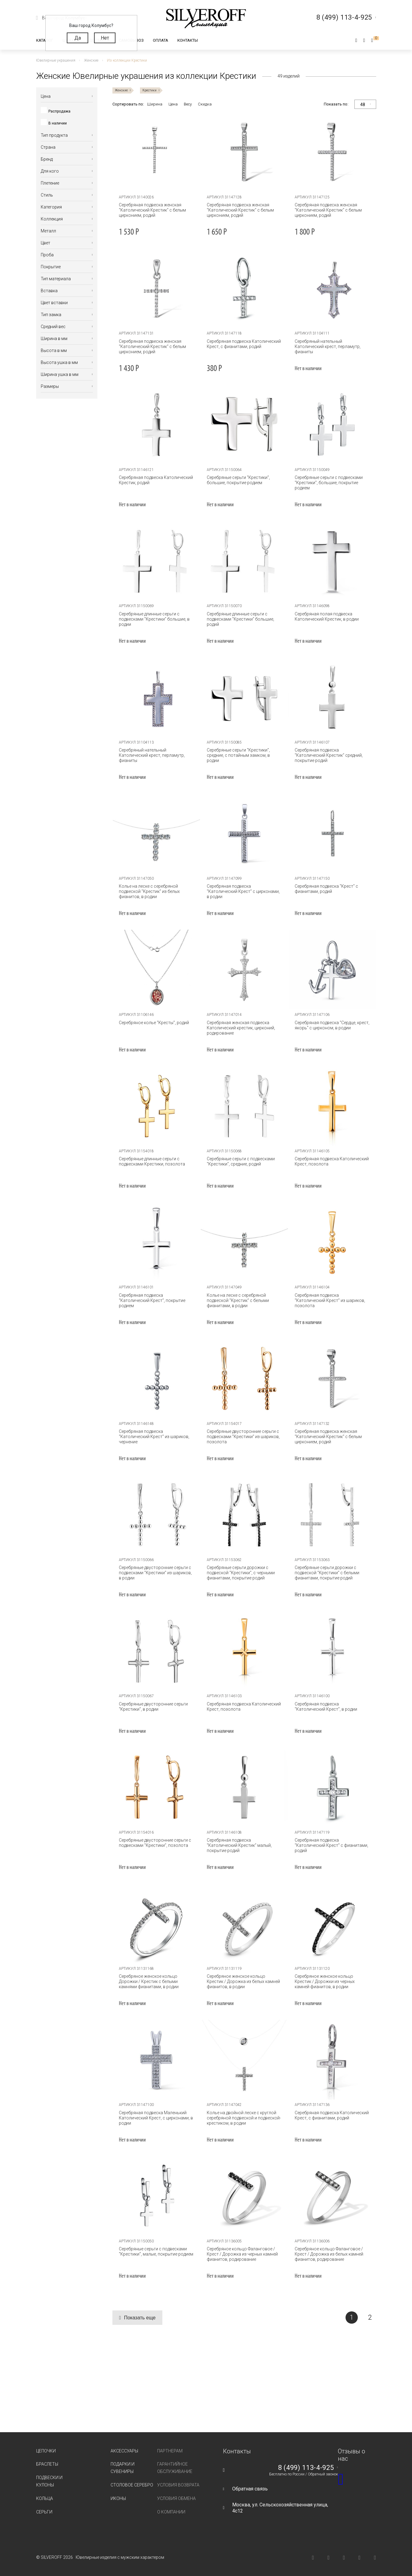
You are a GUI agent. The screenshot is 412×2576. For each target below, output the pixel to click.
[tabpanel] (156, 152)
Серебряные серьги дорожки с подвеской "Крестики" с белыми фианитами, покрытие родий (327, 1572)
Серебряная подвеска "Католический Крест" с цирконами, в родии (243, 891)
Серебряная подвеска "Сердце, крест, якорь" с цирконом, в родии (332, 1025)
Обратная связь (250, 2489)
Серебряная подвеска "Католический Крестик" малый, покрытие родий (239, 1845)
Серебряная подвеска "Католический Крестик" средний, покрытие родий (329, 755)
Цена (173, 104)
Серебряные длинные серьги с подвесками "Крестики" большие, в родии (154, 619)
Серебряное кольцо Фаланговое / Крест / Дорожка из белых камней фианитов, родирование (329, 2254)
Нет (105, 38)
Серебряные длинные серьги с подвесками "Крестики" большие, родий (240, 619)
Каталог (44, 40)
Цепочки (46, 2450)
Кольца (44, 2498)
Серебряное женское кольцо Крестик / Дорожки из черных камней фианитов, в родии (325, 1981)
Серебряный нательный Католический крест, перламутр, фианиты (328, 346)
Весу (188, 104)
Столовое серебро (132, 2484)
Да (77, 38)
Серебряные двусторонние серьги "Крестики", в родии (153, 1706)
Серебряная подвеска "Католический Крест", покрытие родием (152, 1300)
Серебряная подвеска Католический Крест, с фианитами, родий (244, 344)
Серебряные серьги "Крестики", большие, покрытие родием (238, 480)
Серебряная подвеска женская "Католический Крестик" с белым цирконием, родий (152, 210)
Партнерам (170, 2450)
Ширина (154, 104)
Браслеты (47, 2464)
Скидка (205, 104)
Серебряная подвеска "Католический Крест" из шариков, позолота (330, 1300)
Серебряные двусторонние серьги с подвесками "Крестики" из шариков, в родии (155, 1572)
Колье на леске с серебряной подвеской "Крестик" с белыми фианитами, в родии (238, 1300)
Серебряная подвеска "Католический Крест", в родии (326, 1706)
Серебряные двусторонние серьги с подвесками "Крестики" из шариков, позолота (243, 1436)
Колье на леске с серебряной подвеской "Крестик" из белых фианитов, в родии (149, 891)
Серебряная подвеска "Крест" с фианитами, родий (326, 889)
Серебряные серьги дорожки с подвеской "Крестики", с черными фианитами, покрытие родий (241, 1572)
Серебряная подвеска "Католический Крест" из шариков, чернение (154, 1436)
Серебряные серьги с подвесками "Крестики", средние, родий (241, 1161)
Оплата (160, 40)
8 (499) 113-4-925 (306, 2467)
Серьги (44, 2511)
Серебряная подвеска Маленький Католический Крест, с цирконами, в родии (156, 2118)
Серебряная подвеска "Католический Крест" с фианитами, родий (331, 1845)
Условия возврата (178, 2484)
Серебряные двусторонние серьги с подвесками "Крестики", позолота (155, 1843)
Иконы (118, 2498)
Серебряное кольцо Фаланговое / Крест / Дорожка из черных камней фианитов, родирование (242, 2254)
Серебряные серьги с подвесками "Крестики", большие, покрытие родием (329, 482)
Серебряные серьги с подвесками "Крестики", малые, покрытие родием (156, 2251)
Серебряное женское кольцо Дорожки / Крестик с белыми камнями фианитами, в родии (149, 1981)
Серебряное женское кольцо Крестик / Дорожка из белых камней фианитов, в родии (243, 1981)
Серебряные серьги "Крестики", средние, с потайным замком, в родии (238, 755)
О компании (171, 2511)
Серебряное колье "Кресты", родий (154, 1022)
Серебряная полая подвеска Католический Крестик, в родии (327, 616)
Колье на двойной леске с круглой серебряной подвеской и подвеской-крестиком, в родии (244, 2118)
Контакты (187, 40)
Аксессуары (124, 2450)
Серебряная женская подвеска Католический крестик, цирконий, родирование (241, 1027)
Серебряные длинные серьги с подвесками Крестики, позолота (152, 1161)
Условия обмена (176, 2498)
